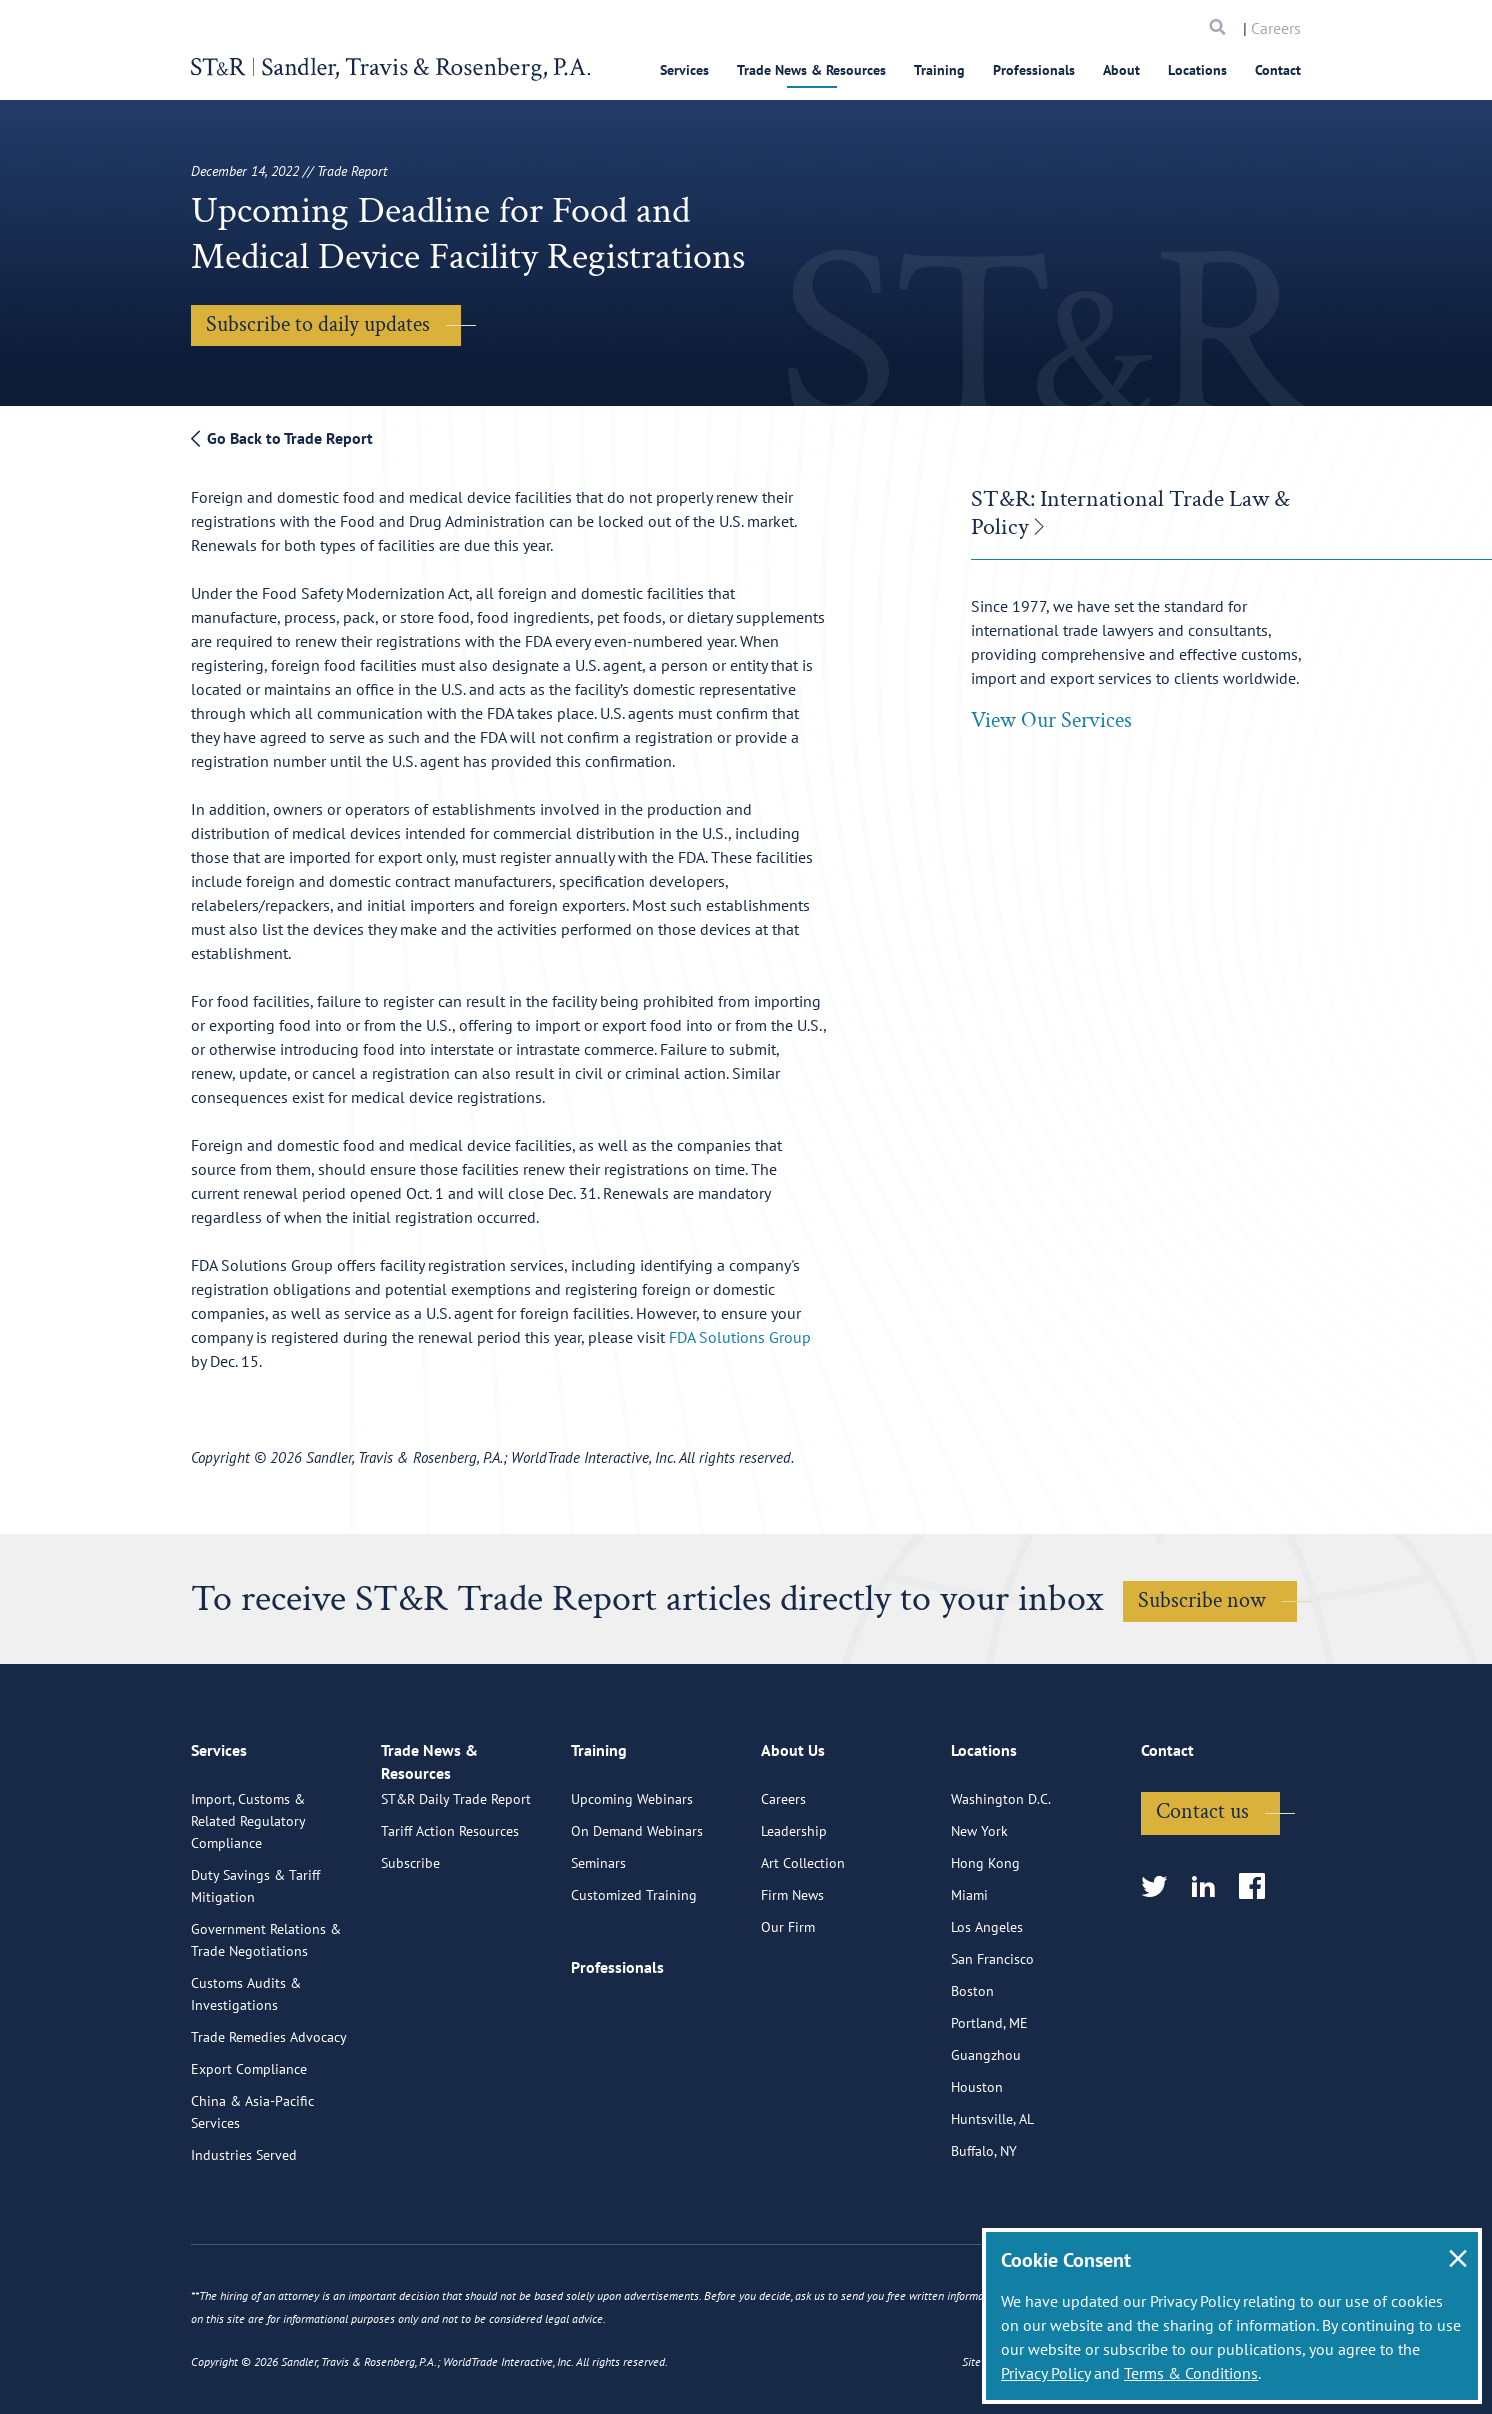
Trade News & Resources (811, 70)
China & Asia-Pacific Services (252, 2199)
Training (939, 70)
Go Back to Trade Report (282, 438)
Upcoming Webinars (632, 1886)
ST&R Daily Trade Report (456, 1906)
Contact (1278, 70)
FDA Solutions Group (740, 1337)
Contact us (1202, 1898)
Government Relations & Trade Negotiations (266, 2027)
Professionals (1034, 70)
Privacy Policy (1045, 2373)
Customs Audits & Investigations (246, 2081)
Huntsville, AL (992, 2206)
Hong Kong (985, 1950)
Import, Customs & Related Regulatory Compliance (248, 1908)
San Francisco (992, 2046)
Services (684, 70)
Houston (977, 2174)
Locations (1197, 70)
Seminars (598, 1950)
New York (979, 1918)
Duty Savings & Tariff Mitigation (255, 1973)
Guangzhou (986, 2142)
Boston (972, 2078)
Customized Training (634, 1982)
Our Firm (788, 2014)
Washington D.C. (1001, 1886)
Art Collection (803, 1950)
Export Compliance (249, 2156)
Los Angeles (987, 2014)
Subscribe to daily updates (318, 324)
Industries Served (244, 2242)
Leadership (794, 1918)
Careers (1276, 28)
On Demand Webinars (637, 1918)
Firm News (792, 1982)
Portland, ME (989, 2110)
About (1121, 70)
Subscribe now (1202, 1600)
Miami (969, 1982)
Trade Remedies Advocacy (269, 2124)
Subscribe (410, 1970)
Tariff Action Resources (450, 1938)
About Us (793, 1845)
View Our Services (1051, 720)
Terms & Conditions (1191, 2373)
